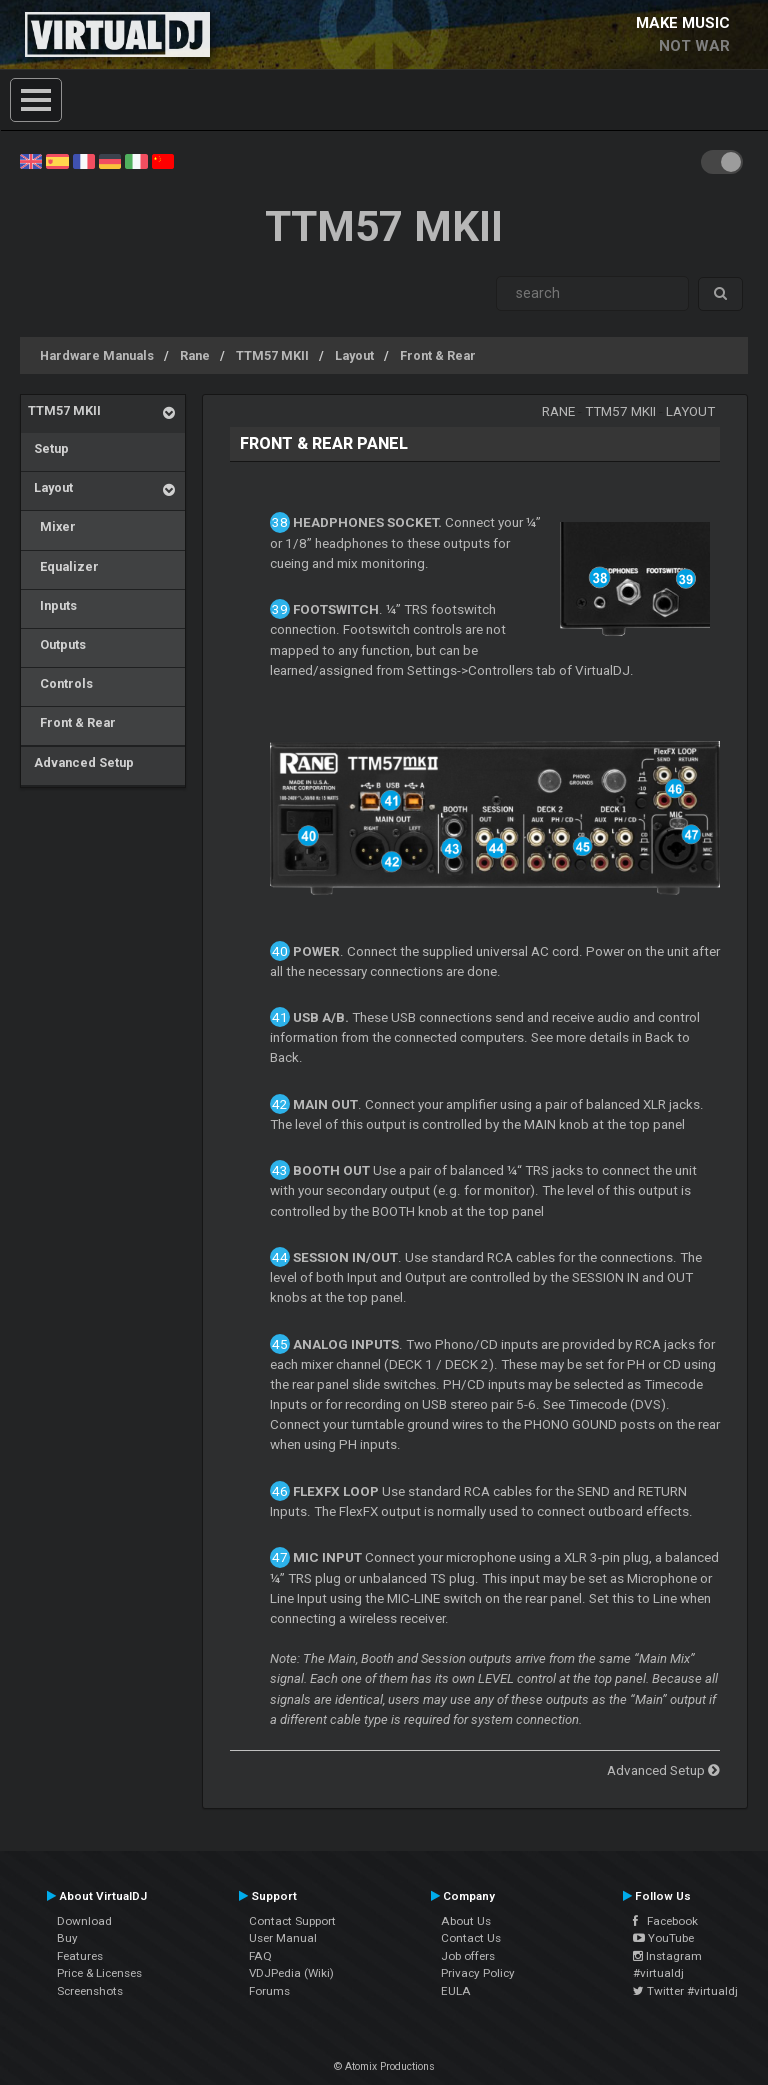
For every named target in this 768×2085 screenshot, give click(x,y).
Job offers (468, 1956)
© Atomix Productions (384, 2066)
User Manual (283, 1938)
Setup (48, 448)
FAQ (260, 1956)
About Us (466, 1921)
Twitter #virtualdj (685, 1991)
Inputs (52, 605)
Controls (60, 683)
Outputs (57, 644)
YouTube (663, 1938)
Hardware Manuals (97, 355)
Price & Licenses (99, 1973)
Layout (354, 355)
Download (84, 1921)
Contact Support (292, 1921)
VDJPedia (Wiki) (291, 1973)
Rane (195, 355)
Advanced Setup (81, 762)
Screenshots (90, 1991)
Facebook (665, 1921)
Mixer (52, 526)
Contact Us (471, 1938)
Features (80, 1956)
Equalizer (63, 566)
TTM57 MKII (272, 355)
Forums (269, 1991)
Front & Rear (438, 355)
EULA (456, 1991)
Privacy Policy (478, 1973)
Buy (67, 1938)
